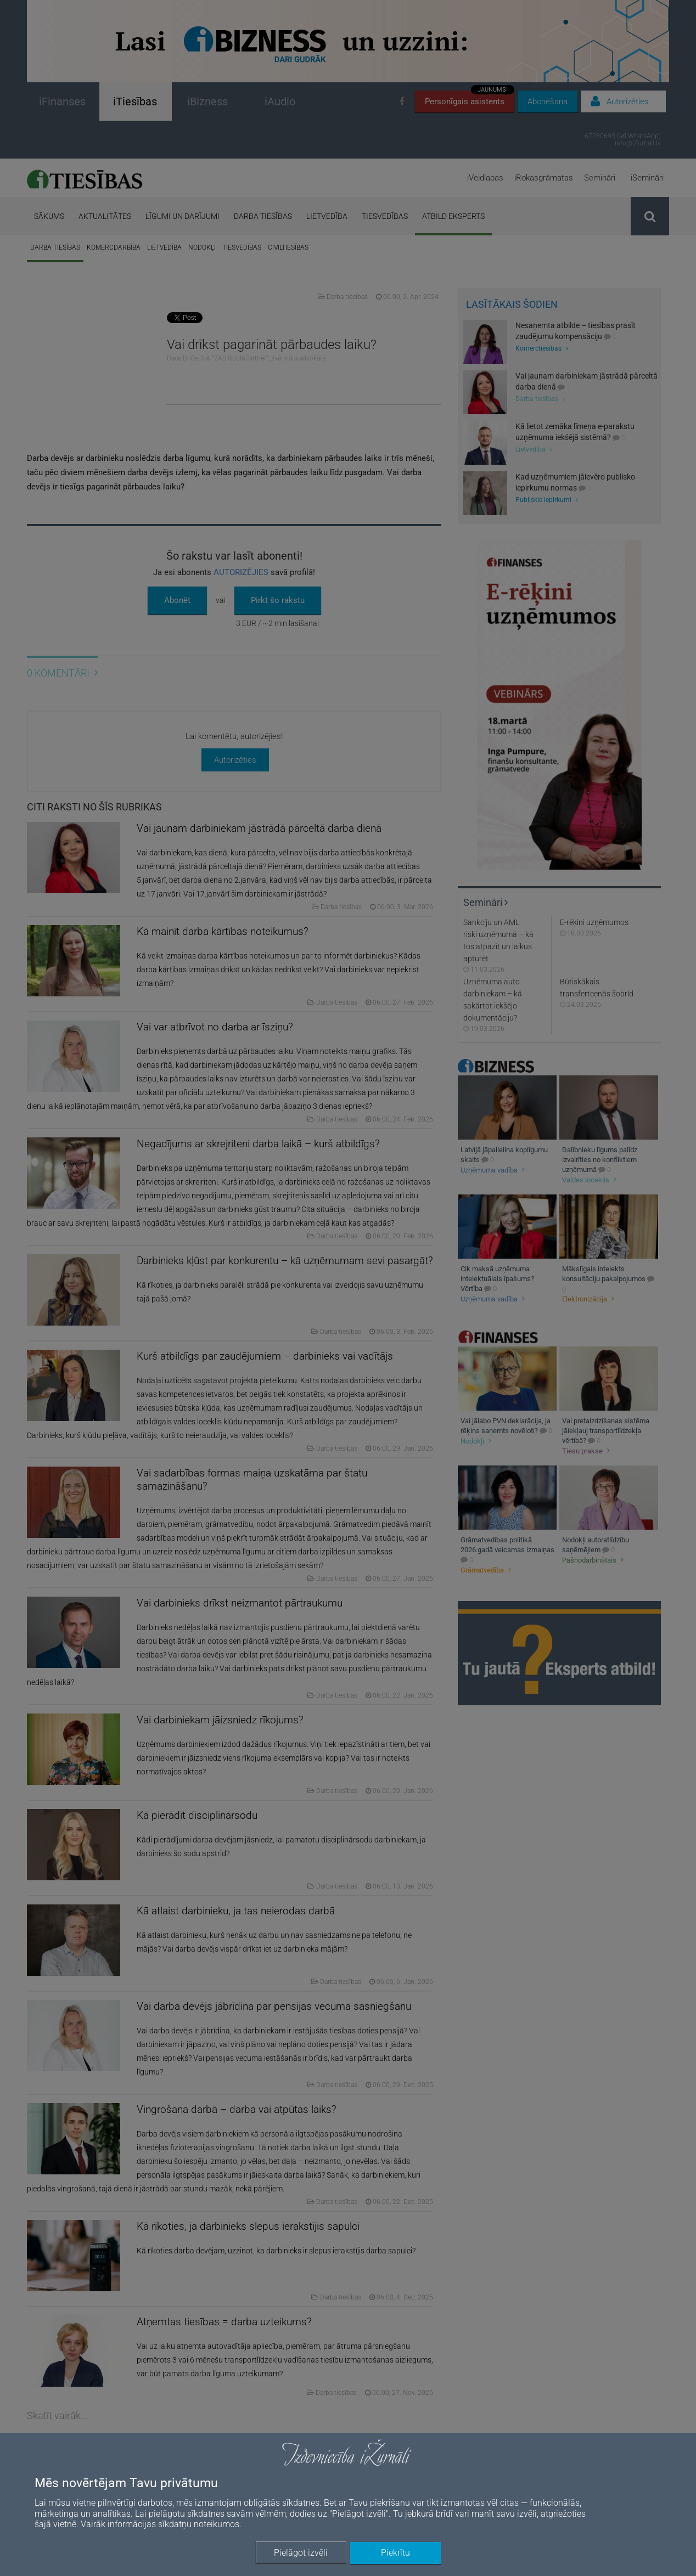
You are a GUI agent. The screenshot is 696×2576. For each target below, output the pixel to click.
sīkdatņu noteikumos (198, 2524)
